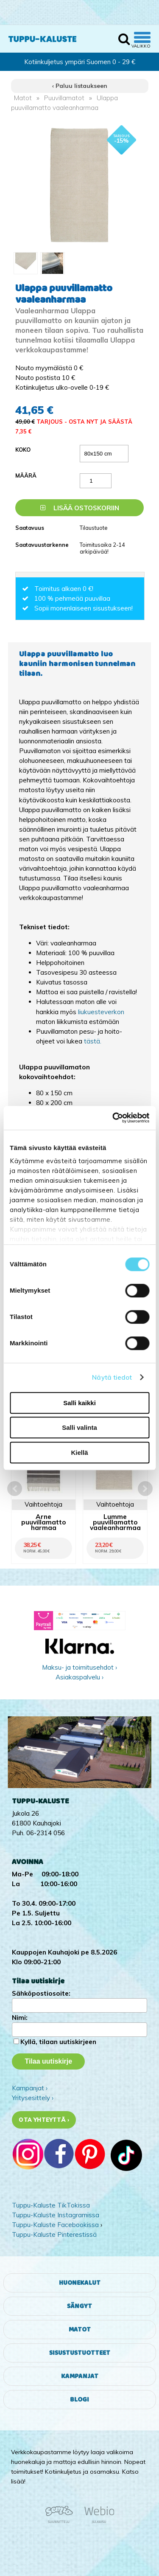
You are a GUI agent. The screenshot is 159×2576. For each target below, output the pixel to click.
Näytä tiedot (112, 1377)
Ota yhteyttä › (44, 2119)
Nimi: (20, 2018)
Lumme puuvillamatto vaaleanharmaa (115, 1522)
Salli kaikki (79, 1402)
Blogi (79, 2399)
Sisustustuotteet (79, 2353)
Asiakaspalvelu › (79, 1677)
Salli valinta (79, 1427)
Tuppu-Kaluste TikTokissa (51, 2205)
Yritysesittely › (32, 2098)
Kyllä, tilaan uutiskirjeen (58, 2042)
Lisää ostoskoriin (79, 508)
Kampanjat (79, 2376)
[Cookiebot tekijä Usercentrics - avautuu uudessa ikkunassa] (113, 1117)
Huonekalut (79, 2283)
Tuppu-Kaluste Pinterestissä (54, 2234)
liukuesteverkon (101, 1012)
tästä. (92, 1041)
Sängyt (79, 2306)
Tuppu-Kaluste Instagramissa (55, 2215)
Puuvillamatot (64, 98)
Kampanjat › (29, 2088)
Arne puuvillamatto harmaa (43, 1522)
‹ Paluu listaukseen (79, 86)
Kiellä (79, 1452)
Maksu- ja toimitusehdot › (79, 1667)
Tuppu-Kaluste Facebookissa (55, 2225)
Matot (23, 98)
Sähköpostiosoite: (41, 1993)
